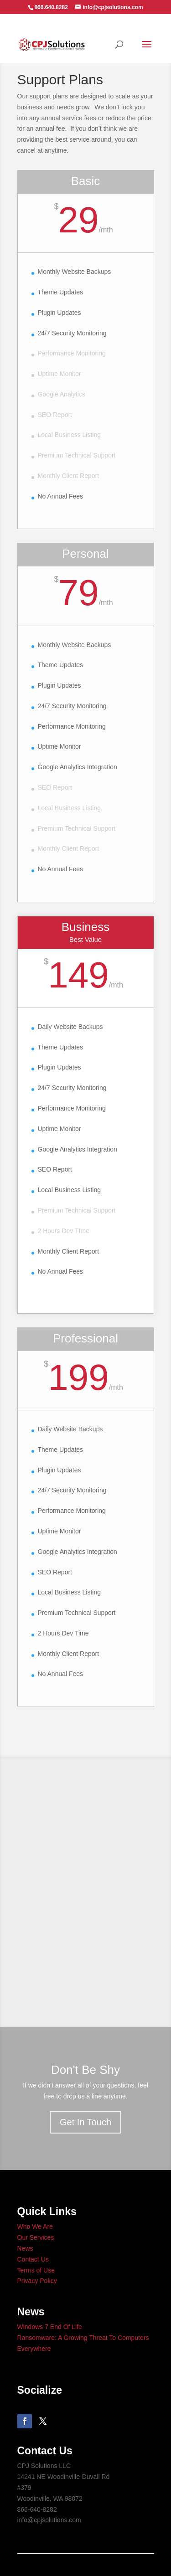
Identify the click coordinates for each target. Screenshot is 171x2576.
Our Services (35, 2237)
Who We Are (35, 2226)
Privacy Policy (37, 2280)
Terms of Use (36, 2270)
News (25, 2248)
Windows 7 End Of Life (49, 2326)
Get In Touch (85, 2122)
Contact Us (33, 2259)
